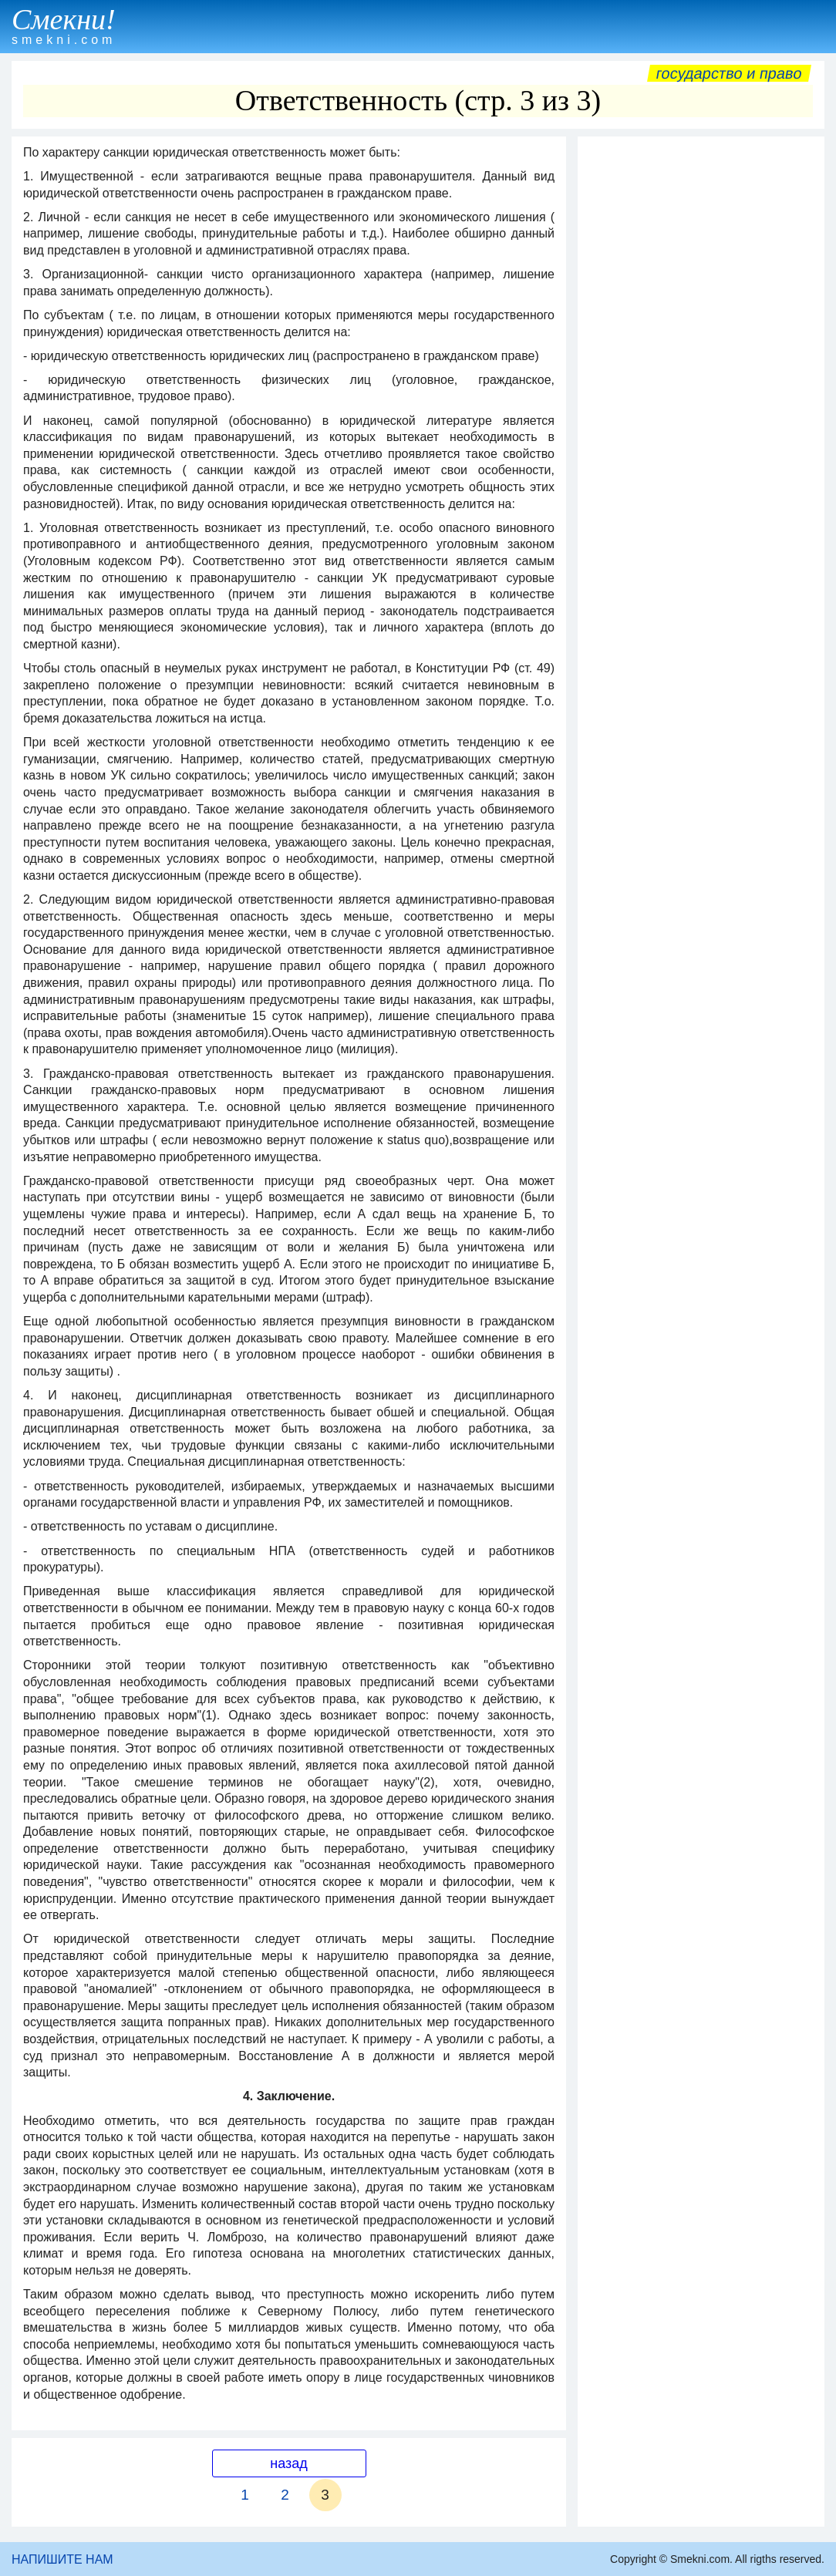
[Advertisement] (701, 240)
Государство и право (729, 73)
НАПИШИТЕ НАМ (62, 2559)
